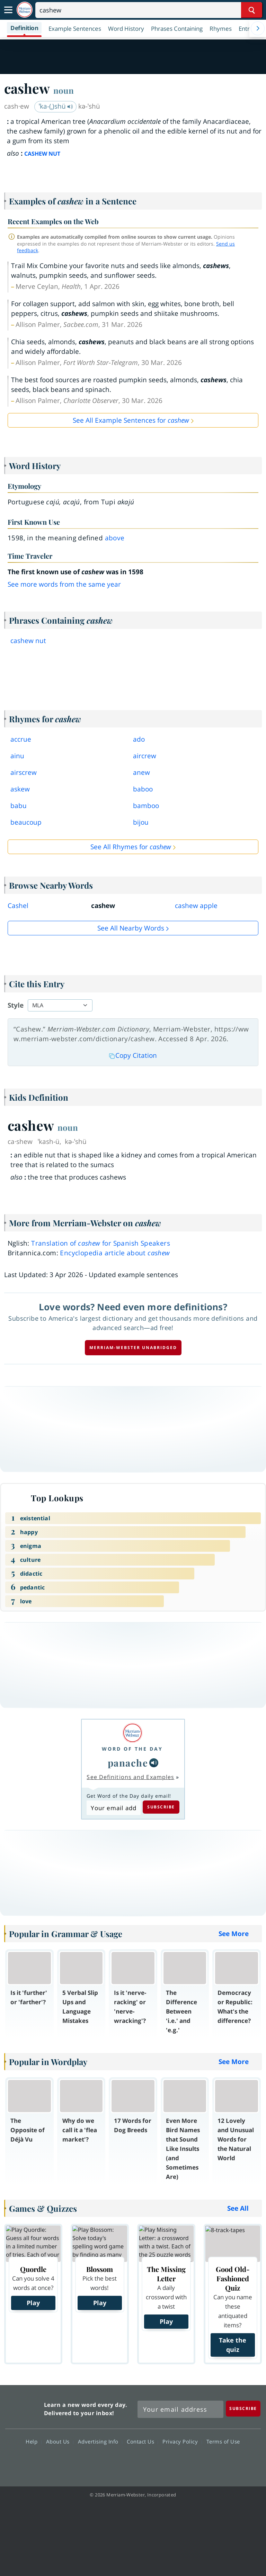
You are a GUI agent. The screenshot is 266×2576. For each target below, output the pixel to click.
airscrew (23, 772)
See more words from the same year (64, 584)
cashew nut (28, 640)
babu (18, 805)
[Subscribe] (243, 2408)
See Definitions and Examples (130, 1777)
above (115, 537)
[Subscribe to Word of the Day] (113, 1807)
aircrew (144, 755)
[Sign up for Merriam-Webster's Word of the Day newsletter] (180, 2409)
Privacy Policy (182, 2441)
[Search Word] (251, 10)
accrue (20, 739)
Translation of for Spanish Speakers (100, 1243)
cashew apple (196, 905)
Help (33, 2441)
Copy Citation (133, 1055)
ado (139, 739)
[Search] (148, 10)
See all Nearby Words (130, 928)
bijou (141, 822)
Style (16, 1005)
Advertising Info (100, 2441)
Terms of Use (223, 2441)
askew (20, 789)
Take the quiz (232, 2345)
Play (33, 2303)
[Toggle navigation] (8, 10)
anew (141, 772)
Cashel (18, 905)
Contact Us (142, 2441)
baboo (143, 789)
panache (128, 1762)
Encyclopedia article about (115, 1252)
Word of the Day (132, 1748)
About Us (59, 2441)
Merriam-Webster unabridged (133, 1347)
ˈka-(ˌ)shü (56, 106)
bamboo (146, 805)
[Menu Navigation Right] (258, 28)
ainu (17, 755)
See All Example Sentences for (131, 420)
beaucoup (26, 822)
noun (63, 90)
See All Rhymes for (130, 846)
